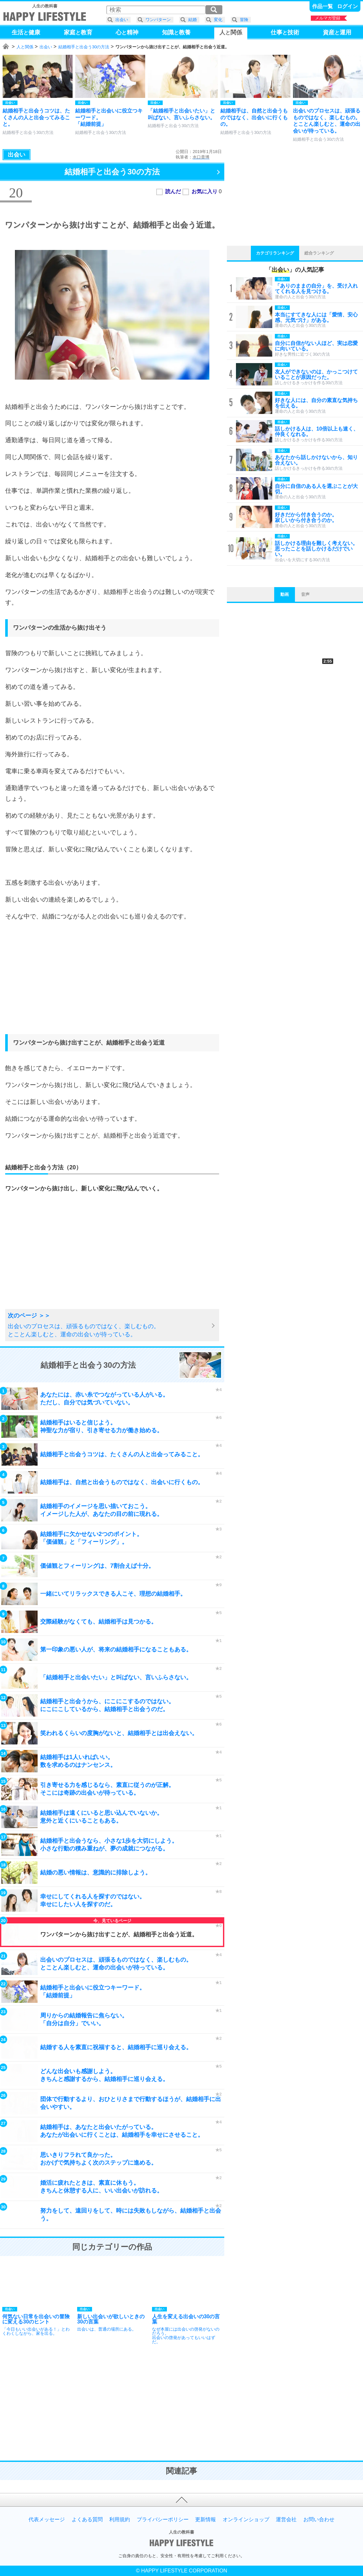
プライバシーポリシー (163, 2519)
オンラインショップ (246, 2519)
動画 (284, 594)
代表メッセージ (47, 2519)
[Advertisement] (112, 983)
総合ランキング (319, 253)
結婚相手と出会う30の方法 (83, 46)
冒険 (244, 19)
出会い (46, 46)
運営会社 (286, 2519)
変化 (218, 19)
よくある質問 (87, 2519)
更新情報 (205, 2519)
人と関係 (25, 46)
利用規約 (119, 2519)
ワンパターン (158, 19)
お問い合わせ (318, 2519)
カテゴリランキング (275, 253)
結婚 (192, 19)
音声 (305, 594)
